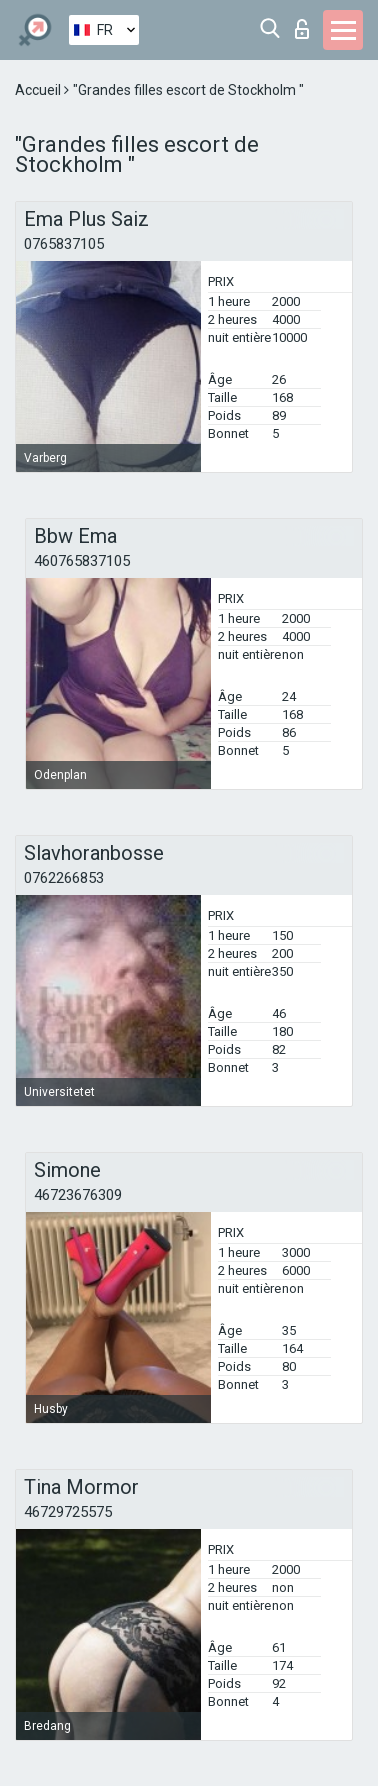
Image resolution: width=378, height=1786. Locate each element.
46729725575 (68, 1512)
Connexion (302, 29)
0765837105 (64, 244)
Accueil (39, 90)
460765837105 (82, 561)
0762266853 (64, 878)
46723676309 (78, 1195)
